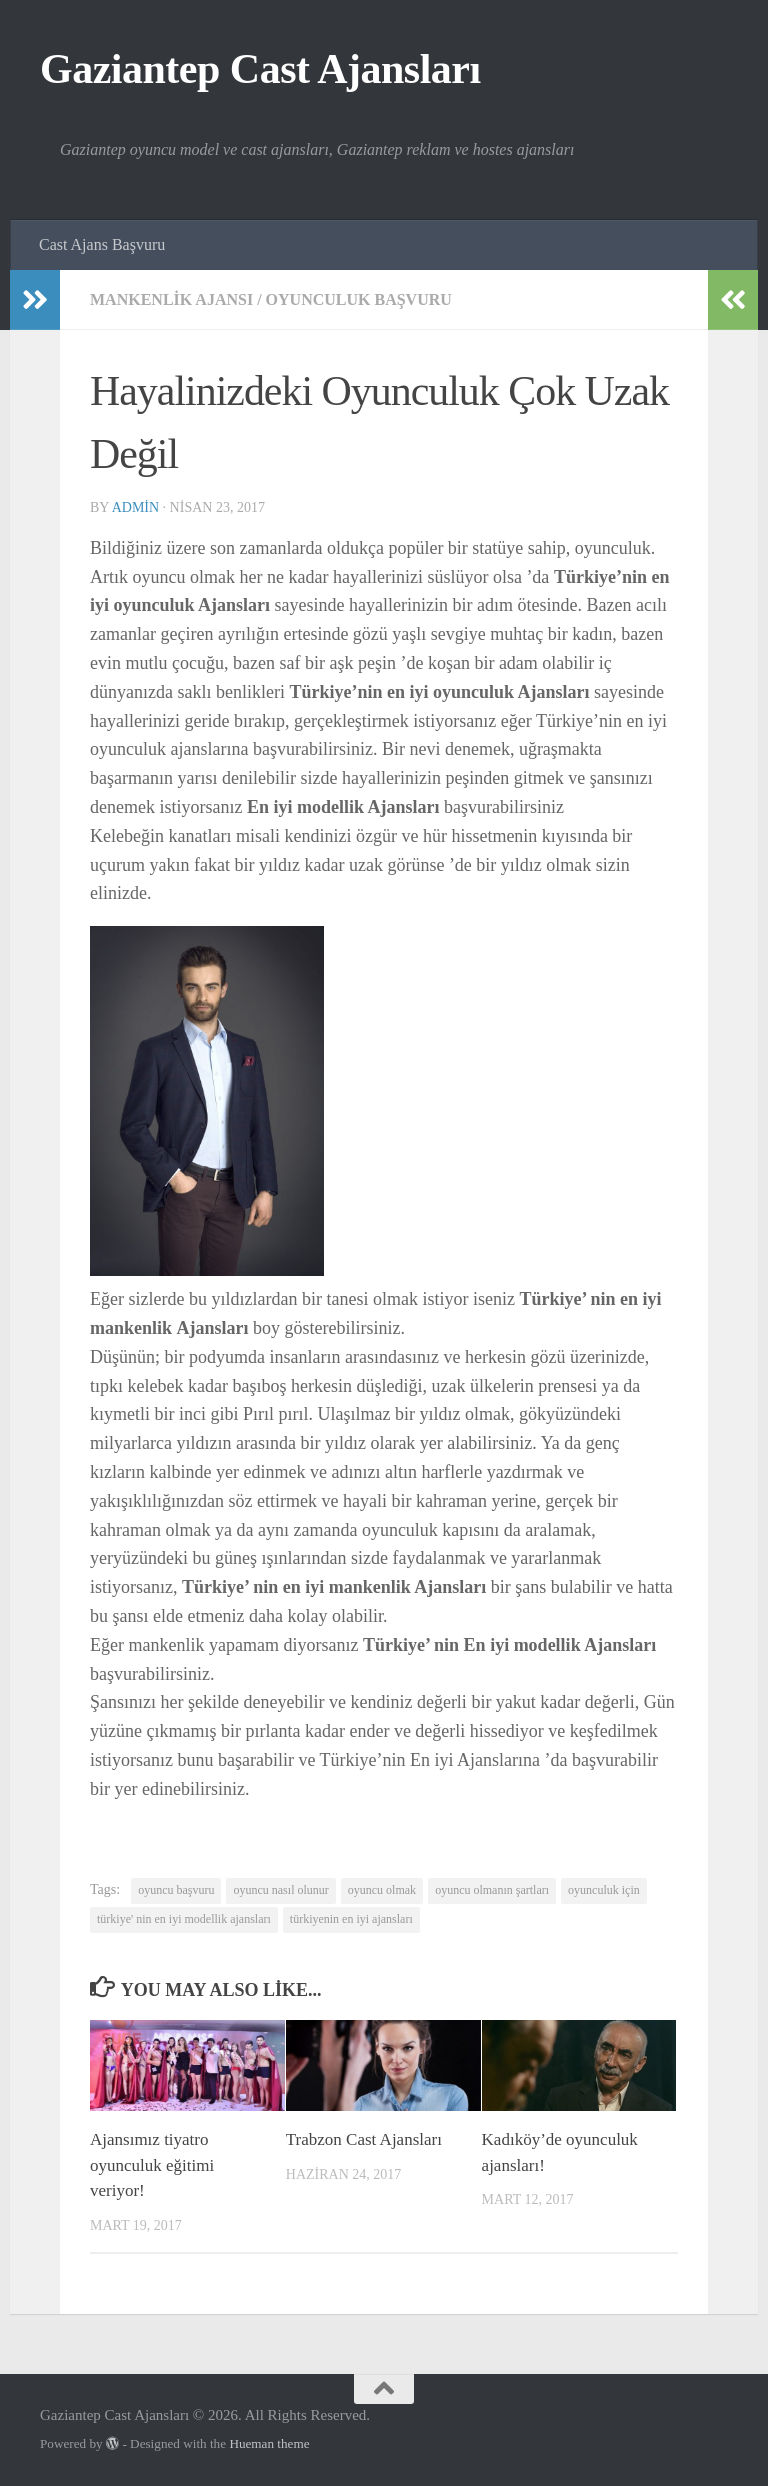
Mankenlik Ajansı (171, 299)
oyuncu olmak (382, 1890)
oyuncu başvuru (176, 1890)
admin (135, 507)
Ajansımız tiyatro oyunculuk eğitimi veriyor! (152, 2165)
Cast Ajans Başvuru (102, 244)
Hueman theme (269, 2443)
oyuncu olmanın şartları (492, 1890)
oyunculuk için (604, 1890)
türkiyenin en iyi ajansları (351, 1919)
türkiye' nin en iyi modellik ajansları (184, 1919)
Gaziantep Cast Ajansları (260, 69)
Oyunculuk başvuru (359, 299)
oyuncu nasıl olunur (280, 1890)
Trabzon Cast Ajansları (364, 2139)
